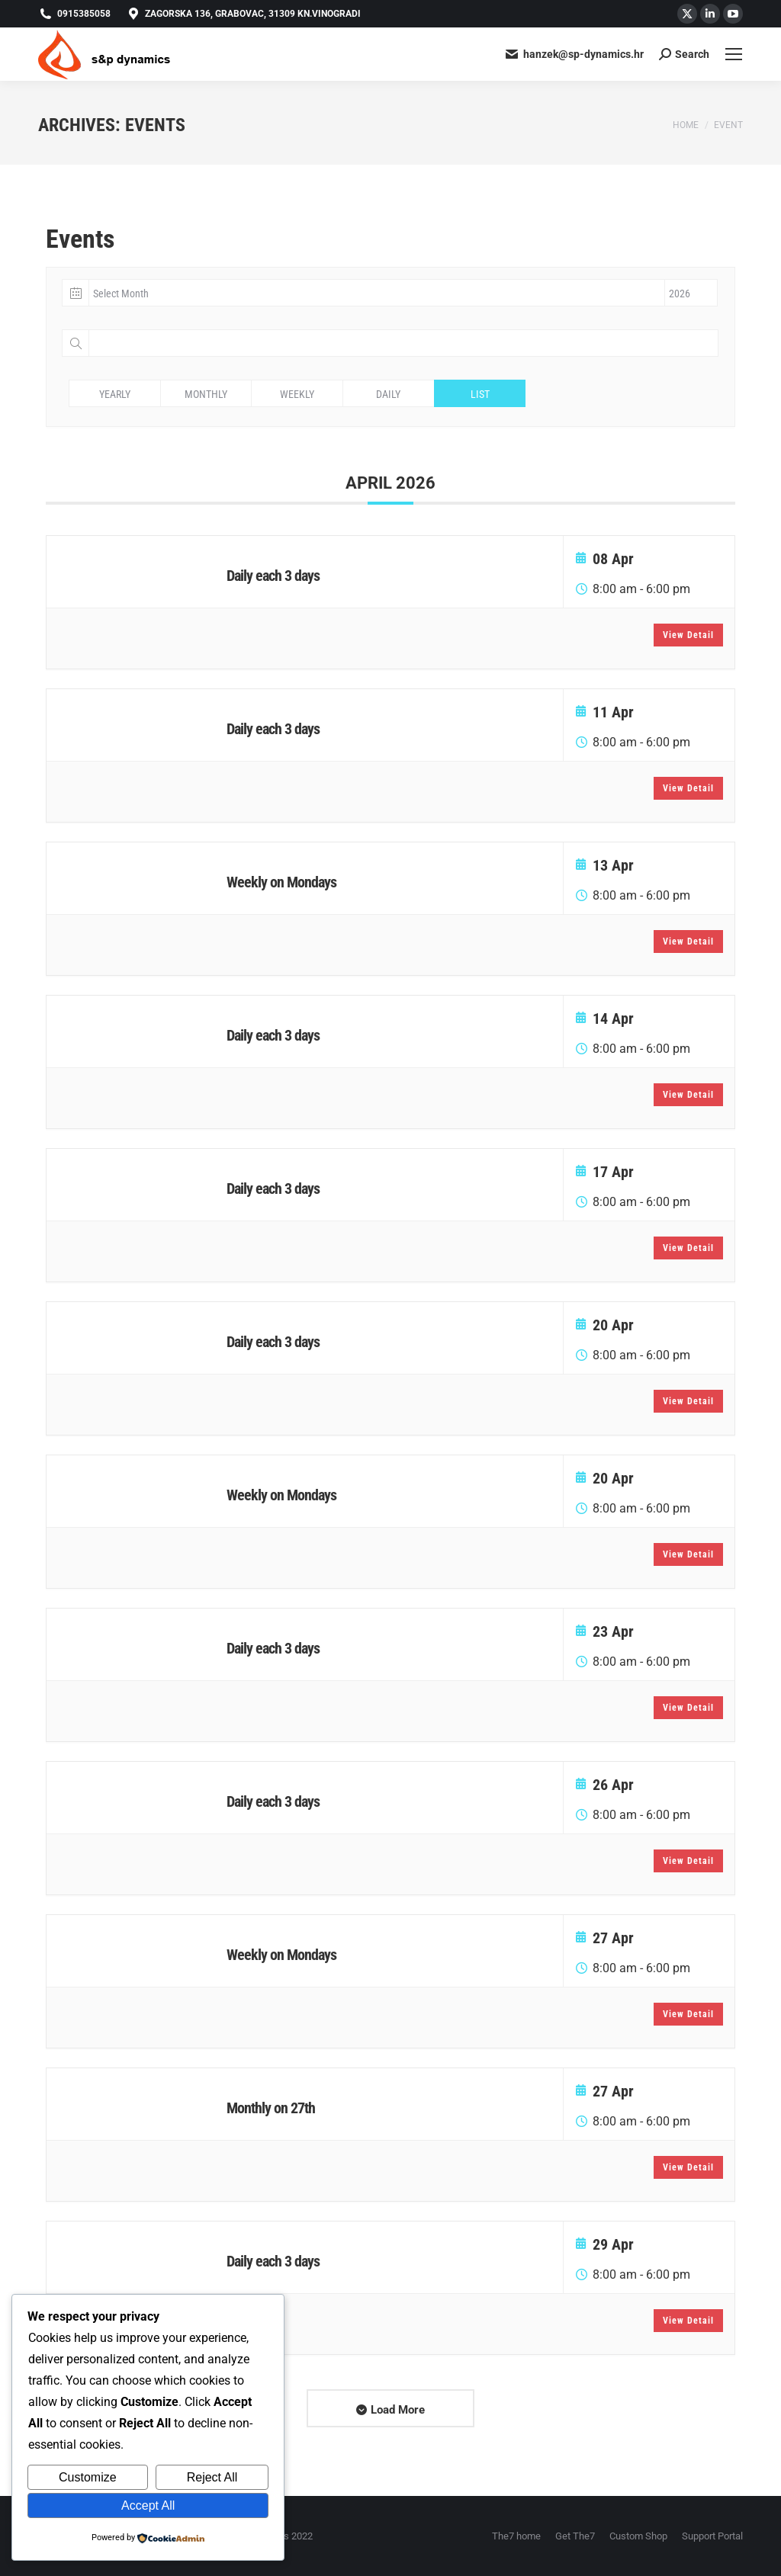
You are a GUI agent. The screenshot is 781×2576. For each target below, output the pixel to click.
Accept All (148, 2505)
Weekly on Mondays (281, 882)
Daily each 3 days (273, 575)
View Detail (688, 635)
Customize (88, 2477)
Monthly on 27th (271, 2108)
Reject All (212, 2477)
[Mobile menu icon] (734, 54)
